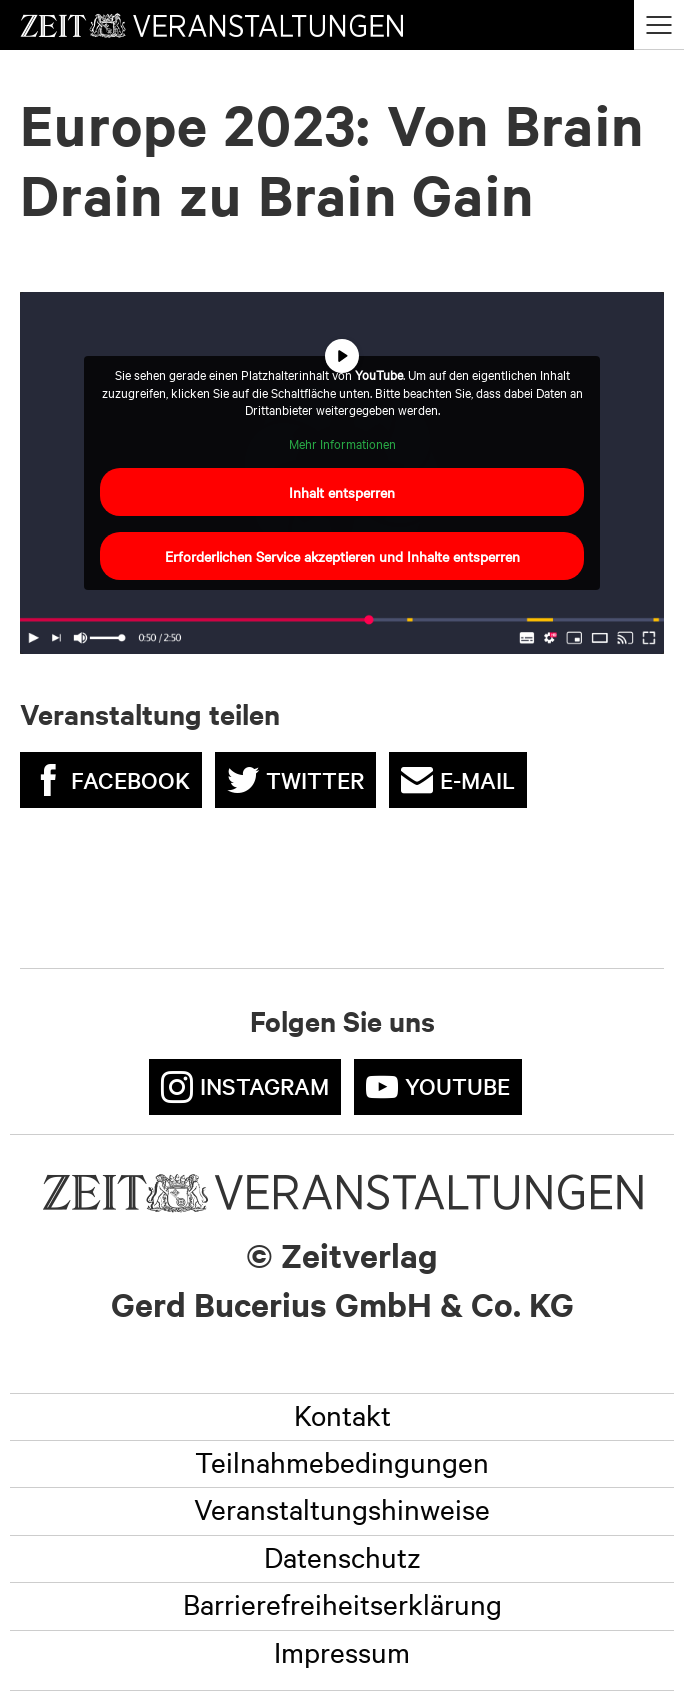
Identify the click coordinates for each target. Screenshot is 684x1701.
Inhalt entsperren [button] (342, 492)
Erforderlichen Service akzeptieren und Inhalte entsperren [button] (342, 556)
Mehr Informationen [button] (342, 443)
